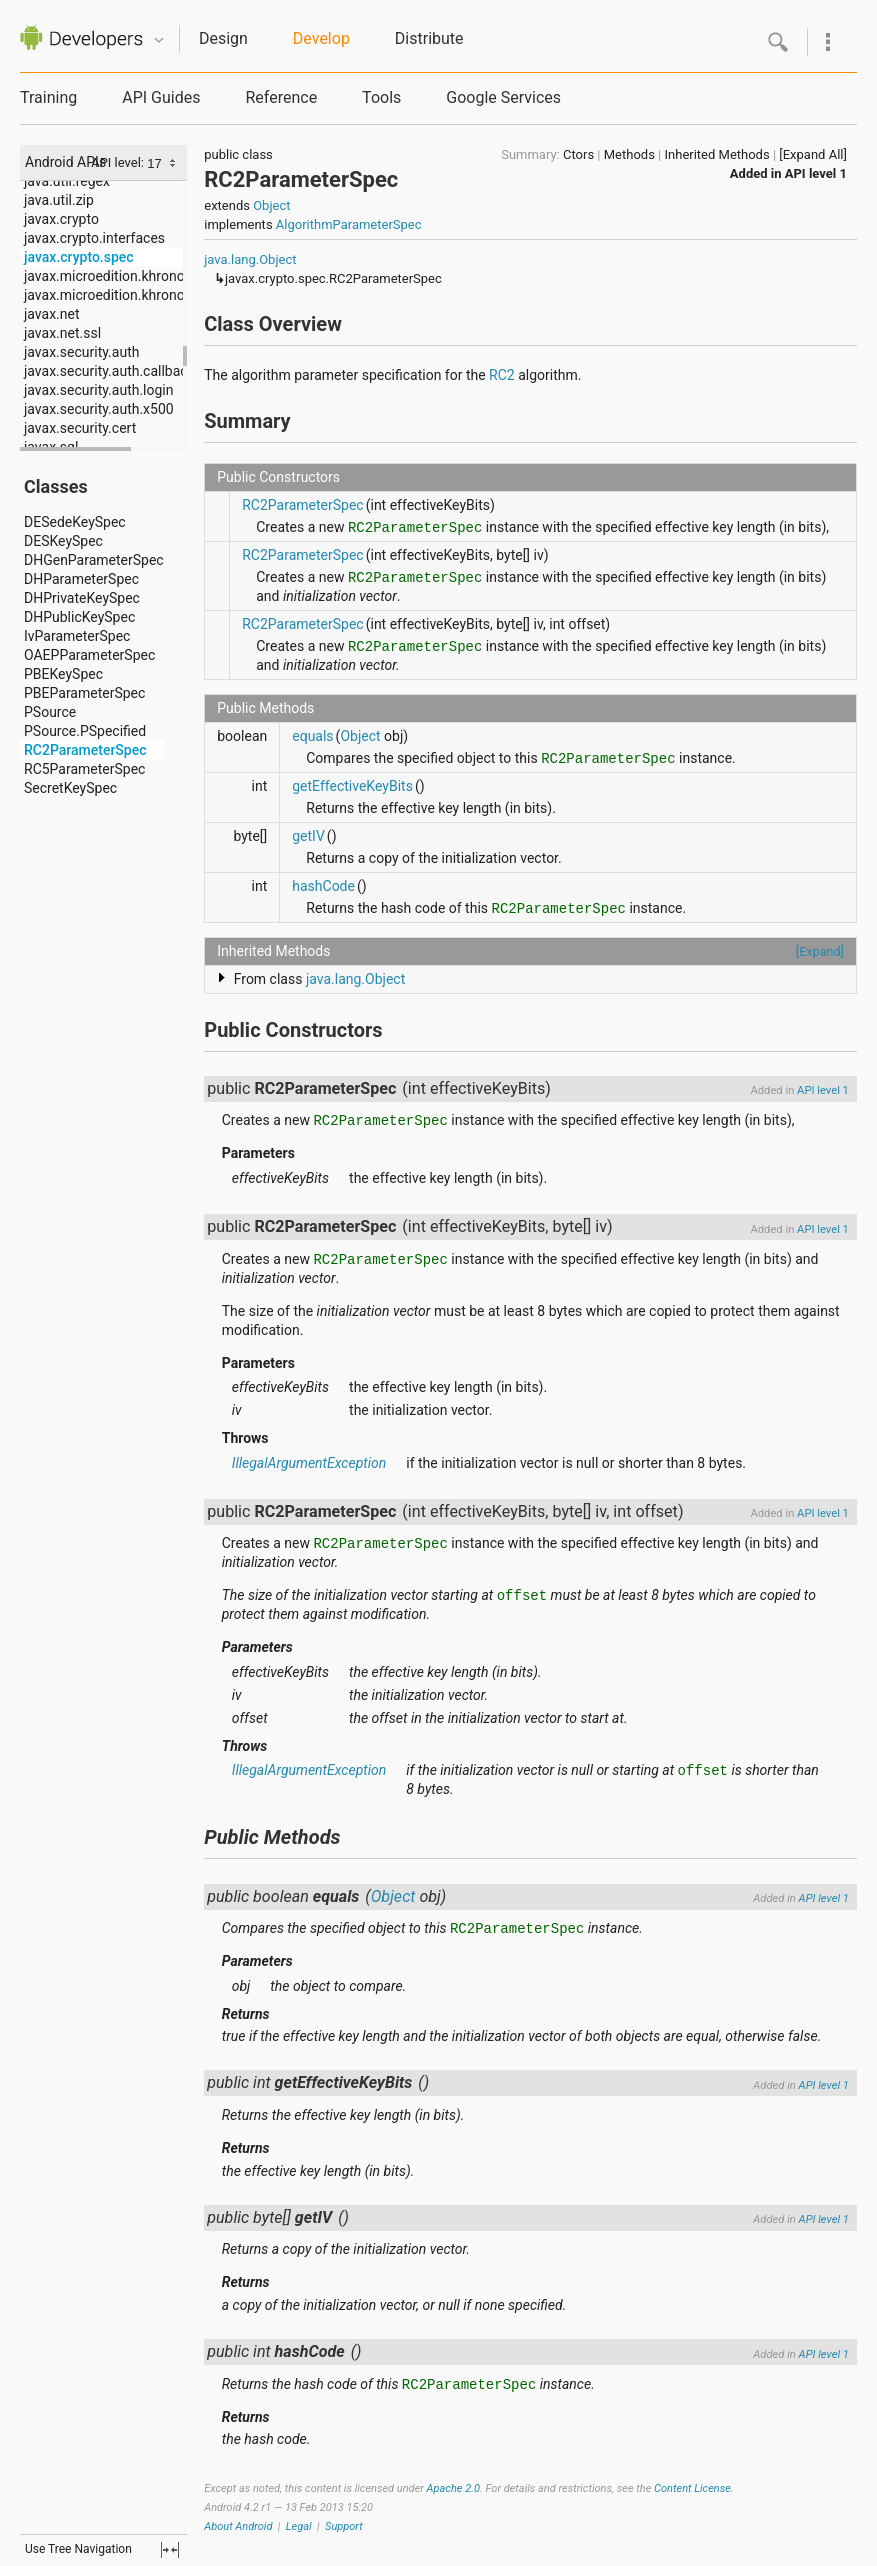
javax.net (52, 314)
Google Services (503, 97)
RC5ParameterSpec (84, 769)
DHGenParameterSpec (94, 560)
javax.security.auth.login (99, 390)
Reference (281, 97)
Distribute (429, 38)
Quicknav (159, 40)
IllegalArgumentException (309, 1463)
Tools (381, 97)
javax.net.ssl (62, 333)
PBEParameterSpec (84, 693)
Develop (321, 38)
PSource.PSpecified (85, 731)
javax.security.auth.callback (109, 371)
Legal (299, 2526)
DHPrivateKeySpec (82, 598)
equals (312, 736)
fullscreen (170, 2550)
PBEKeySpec (63, 674)
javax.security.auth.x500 (99, 409)
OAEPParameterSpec (89, 655)
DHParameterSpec (81, 579)
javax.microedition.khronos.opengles (138, 295)
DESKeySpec (63, 541)
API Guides (161, 97)
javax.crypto (61, 219)
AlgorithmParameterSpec (349, 224)
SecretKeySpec (70, 788)
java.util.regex (67, 181)
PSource (50, 712)
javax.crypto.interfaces (94, 238)
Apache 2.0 (453, 2488)
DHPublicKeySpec (79, 617)
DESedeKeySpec (75, 522)
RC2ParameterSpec (85, 750)
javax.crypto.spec (79, 257)
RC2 (502, 375)
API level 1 (816, 173)
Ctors (578, 154)
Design (223, 38)
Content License (692, 2488)
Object (271, 205)
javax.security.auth (81, 352)
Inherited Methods (717, 154)
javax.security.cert (80, 428)
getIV (308, 836)
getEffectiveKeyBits (352, 786)
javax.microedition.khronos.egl (119, 276)
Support (344, 2526)
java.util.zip (59, 200)
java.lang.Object (250, 259)
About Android (238, 2526)
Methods (629, 154)
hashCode (323, 886)
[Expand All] (813, 154)
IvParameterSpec (77, 636)
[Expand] (820, 951)
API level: (119, 162)
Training (48, 97)
